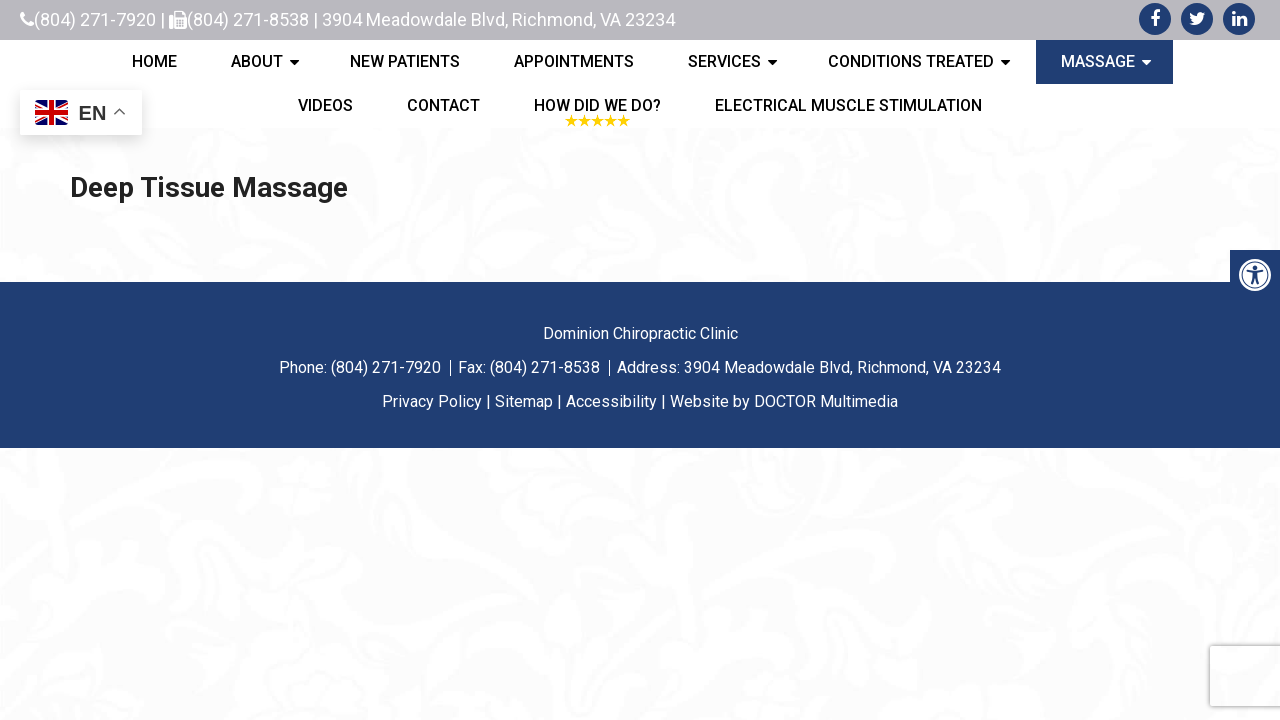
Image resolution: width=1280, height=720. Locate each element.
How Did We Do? (597, 105)
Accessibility (611, 401)
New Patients (405, 61)
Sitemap (524, 401)
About (257, 61)
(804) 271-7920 (95, 19)
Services (724, 61)
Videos (325, 105)
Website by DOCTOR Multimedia (784, 401)
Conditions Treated (911, 61)
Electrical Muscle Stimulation (848, 105)
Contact (443, 105)
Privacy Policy (432, 401)
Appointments (574, 61)
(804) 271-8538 (248, 19)
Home (154, 61)
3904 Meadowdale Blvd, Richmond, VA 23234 (498, 19)
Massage (1098, 61)
